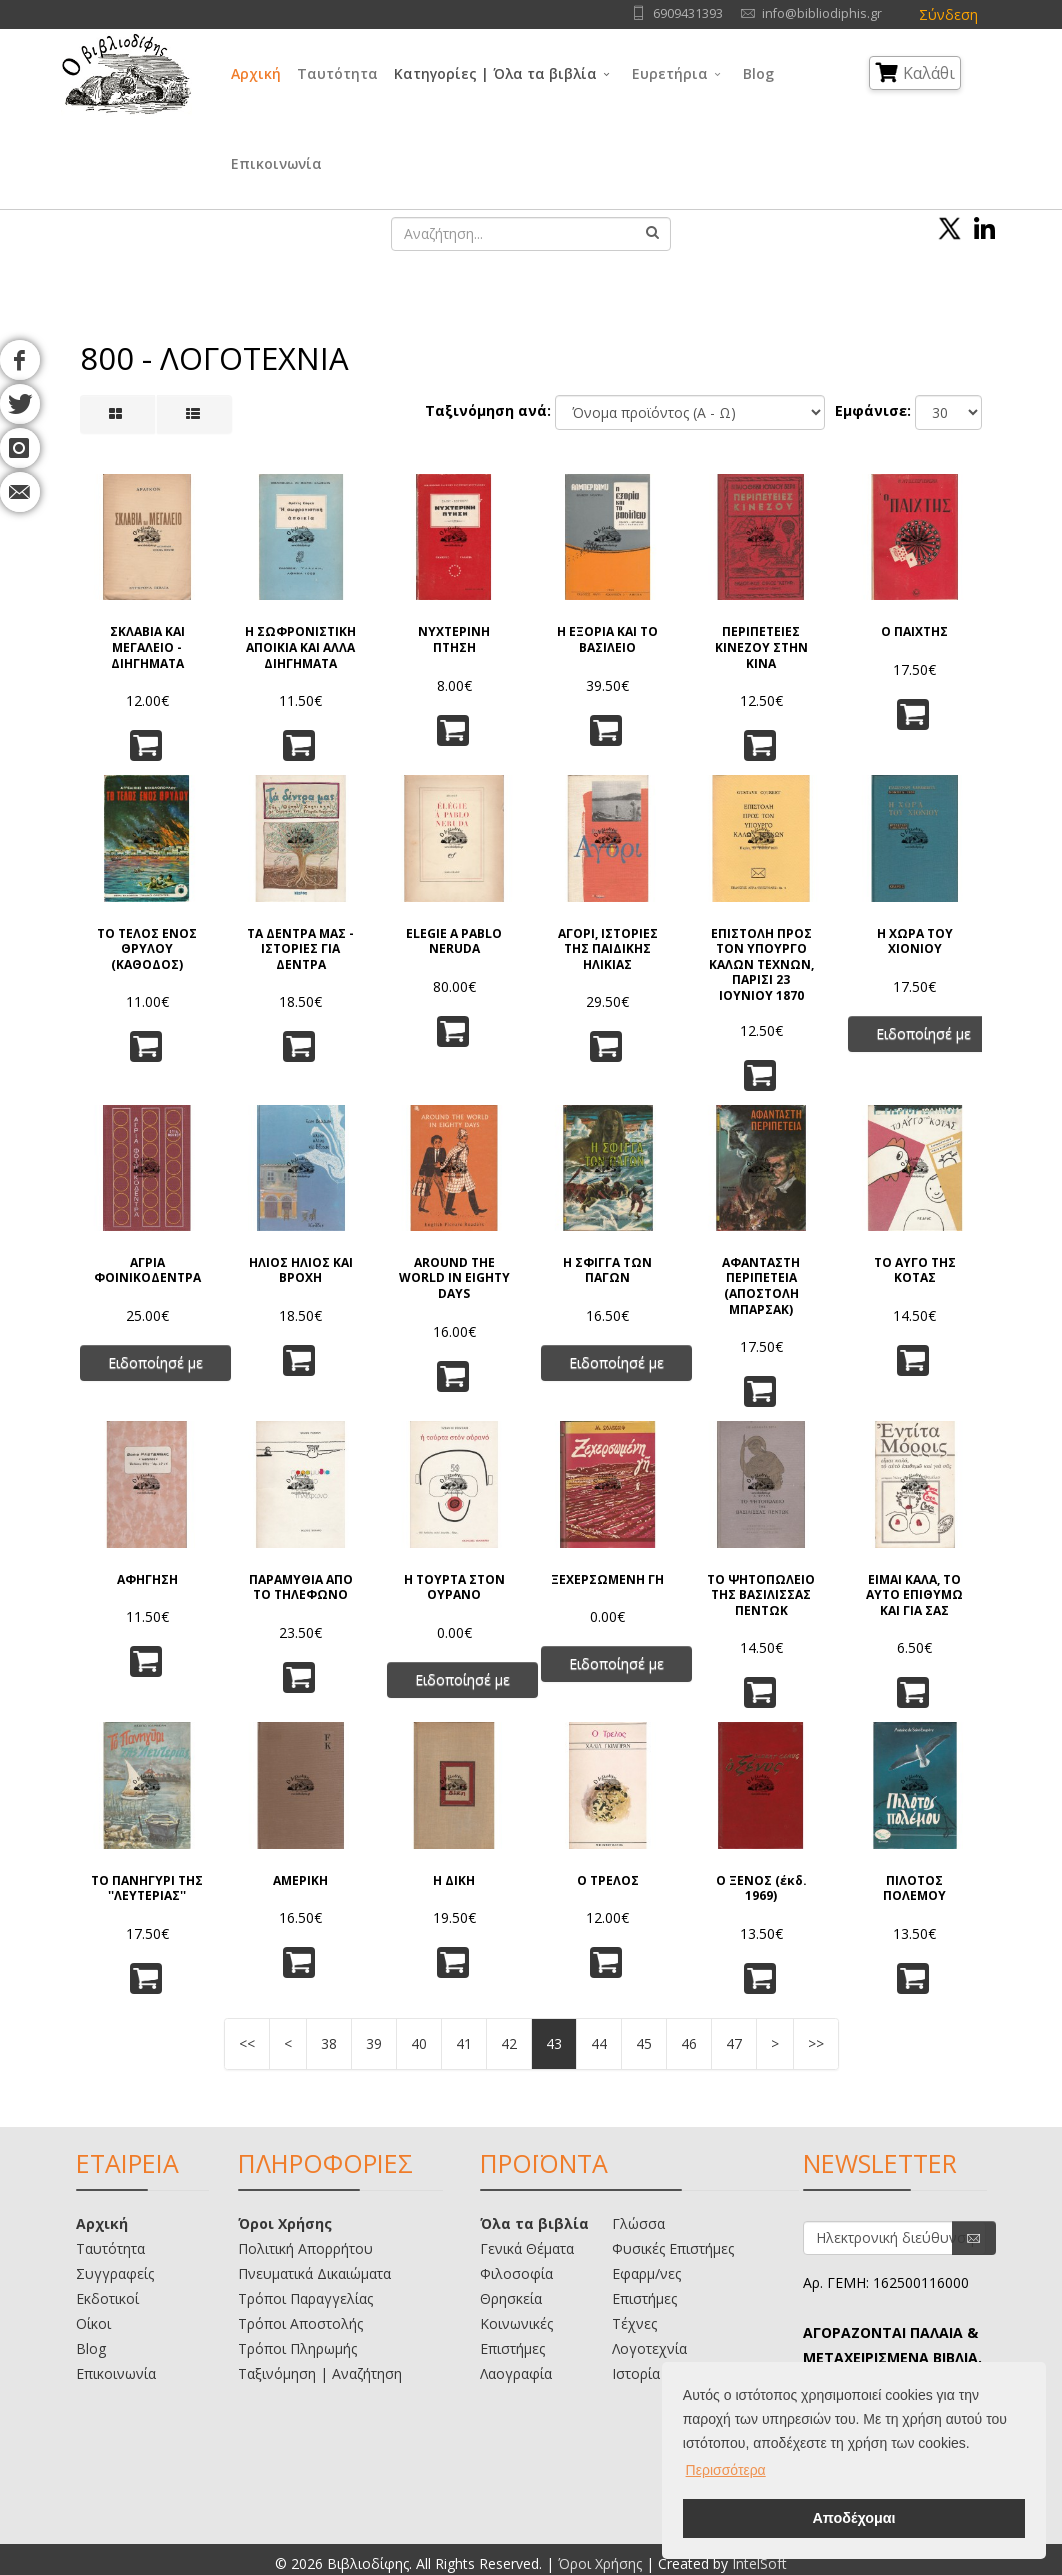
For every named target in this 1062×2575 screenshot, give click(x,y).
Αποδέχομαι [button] (853, 2518)
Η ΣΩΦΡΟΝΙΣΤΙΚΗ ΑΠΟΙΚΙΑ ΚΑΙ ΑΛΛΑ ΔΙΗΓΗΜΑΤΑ (300, 647)
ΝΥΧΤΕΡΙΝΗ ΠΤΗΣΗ (454, 639)
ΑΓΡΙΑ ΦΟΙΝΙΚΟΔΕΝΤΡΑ (147, 1270)
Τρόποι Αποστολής (300, 2323)
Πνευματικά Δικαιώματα (314, 2273)
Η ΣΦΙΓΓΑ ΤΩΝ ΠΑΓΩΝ (607, 1270)
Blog (758, 73)
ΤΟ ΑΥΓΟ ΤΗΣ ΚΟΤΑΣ (915, 1270)
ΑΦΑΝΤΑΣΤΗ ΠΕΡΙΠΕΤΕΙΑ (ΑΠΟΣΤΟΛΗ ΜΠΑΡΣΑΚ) (761, 1286)
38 (329, 2043)
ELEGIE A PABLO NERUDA (454, 941)
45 (644, 2043)
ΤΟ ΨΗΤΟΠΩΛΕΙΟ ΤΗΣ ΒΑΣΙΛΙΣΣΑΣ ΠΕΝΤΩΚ (761, 1595)
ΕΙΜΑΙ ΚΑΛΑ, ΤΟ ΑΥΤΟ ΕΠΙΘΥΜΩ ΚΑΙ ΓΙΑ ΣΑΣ (914, 1595)
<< (247, 2043)
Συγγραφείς (115, 2273)
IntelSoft (759, 2563)
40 (419, 2043)
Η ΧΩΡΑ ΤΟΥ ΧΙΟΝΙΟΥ (915, 941)
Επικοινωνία (276, 163)
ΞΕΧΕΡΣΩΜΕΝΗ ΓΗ (607, 1580)
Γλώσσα (638, 2223)
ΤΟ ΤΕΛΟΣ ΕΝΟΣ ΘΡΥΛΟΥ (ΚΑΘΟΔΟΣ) (147, 949)
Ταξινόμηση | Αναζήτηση (320, 2373)
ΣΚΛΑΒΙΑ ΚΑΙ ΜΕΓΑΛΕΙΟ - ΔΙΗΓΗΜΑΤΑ (147, 647)
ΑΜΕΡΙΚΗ (300, 1881)
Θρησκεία (511, 2298)
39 (374, 2043)
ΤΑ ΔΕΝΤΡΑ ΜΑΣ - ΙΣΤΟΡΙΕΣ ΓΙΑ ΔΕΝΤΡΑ (300, 949)
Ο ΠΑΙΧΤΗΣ (914, 632)
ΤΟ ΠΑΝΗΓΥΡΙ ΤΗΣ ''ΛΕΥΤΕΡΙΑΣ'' (147, 1888)
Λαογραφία (516, 2373)
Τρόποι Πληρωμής (297, 2348)
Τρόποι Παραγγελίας (305, 2298)
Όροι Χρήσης (285, 2223)
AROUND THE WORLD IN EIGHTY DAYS (454, 1278)
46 (689, 2043)
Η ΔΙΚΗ (454, 1881)
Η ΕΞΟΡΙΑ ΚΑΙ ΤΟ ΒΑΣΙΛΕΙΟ (607, 639)
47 (734, 2043)
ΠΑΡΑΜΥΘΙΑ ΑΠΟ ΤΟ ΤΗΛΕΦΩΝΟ (301, 1587)
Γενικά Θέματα (527, 2248)
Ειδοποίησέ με (923, 1033)
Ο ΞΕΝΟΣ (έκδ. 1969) (761, 1888)
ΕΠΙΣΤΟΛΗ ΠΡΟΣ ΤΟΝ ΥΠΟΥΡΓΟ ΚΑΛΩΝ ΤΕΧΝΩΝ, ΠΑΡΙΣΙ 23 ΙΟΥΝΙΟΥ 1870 (761, 963)
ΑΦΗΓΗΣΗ (147, 1580)
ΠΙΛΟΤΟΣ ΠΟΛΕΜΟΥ (914, 1888)
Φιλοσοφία (516, 2273)
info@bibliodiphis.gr (822, 13)
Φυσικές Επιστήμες (673, 2248)
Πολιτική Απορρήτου (305, 2248)
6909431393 (688, 13)
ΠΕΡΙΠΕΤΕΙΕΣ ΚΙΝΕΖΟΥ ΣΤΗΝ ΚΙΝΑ (761, 647)
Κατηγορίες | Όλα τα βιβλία (495, 73)
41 (464, 2043)
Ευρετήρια (670, 73)
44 (599, 2043)
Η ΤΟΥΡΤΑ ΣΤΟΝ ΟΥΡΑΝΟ (454, 1587)
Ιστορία (636, 2373)
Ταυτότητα (337, 73)
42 (509, 2043)
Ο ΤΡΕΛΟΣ (608, 1881)
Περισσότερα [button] (726, 2470)
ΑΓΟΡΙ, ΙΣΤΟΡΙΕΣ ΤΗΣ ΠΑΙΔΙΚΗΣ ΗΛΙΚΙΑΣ (608, 949)
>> (816, 2043)
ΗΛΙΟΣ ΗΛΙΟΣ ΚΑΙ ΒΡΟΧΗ (301, 1270)
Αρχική (256, 73)
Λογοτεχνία (649, 2348)
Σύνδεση (948, 14)
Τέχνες (634, 2323)
